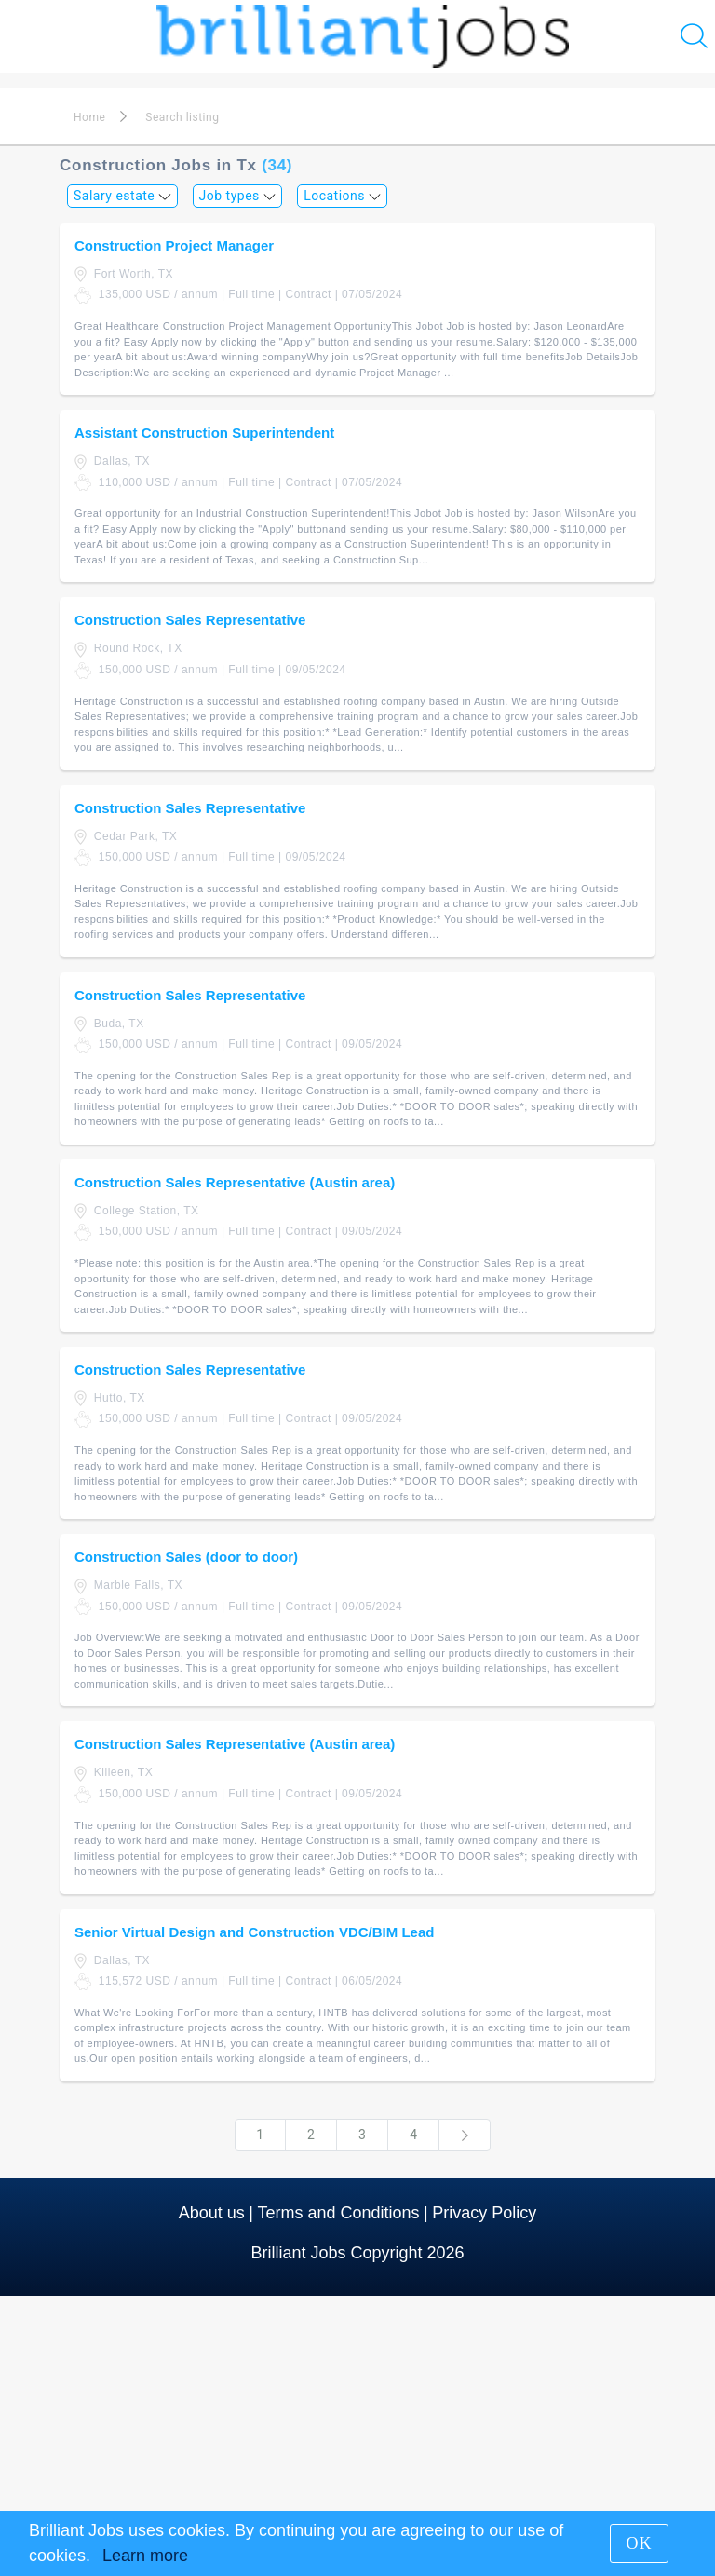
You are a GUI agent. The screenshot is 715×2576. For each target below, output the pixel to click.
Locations (342, 195)
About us (212, 2212)
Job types (238, 195)
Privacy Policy (484, 2212)
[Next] (464, 2135)
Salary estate (122, 195)
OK (640, 2543)
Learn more (145, 2555)
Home (89, 117)
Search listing (182, 117)
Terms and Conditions (338, 2212)
